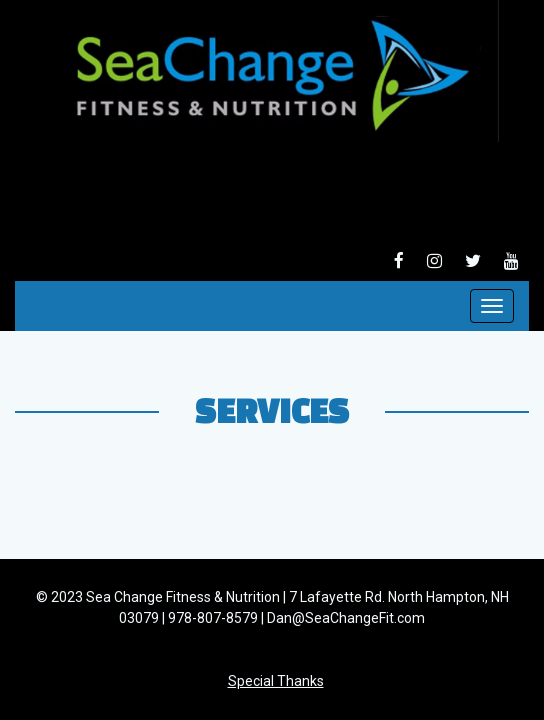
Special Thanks (276, 681)
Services (272, 410)
